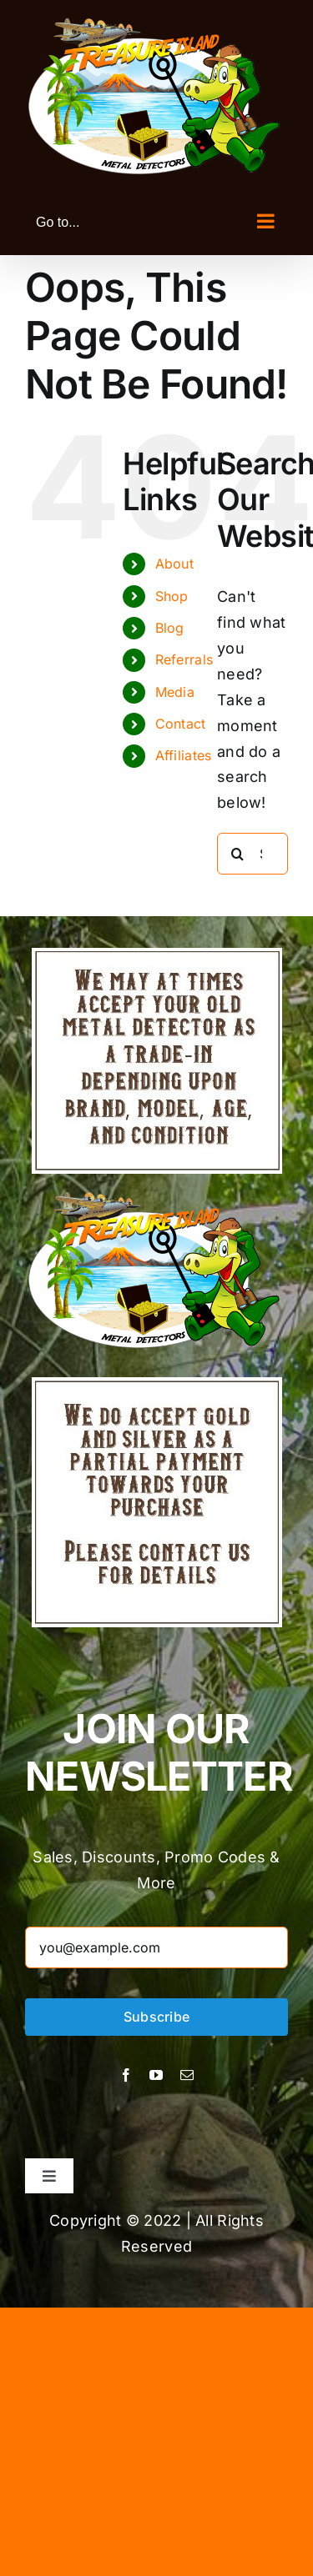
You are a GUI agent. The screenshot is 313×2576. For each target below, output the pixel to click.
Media (174, 692)
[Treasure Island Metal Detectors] (157, 1384)
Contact (180, 723)
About (174, 563)
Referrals (184, 659)
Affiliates (183, 755)
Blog (169, 627)
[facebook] (126, 2075)
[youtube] (156, 2075)
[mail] (187, 2075)
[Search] (238, 854)
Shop (172, 596)
